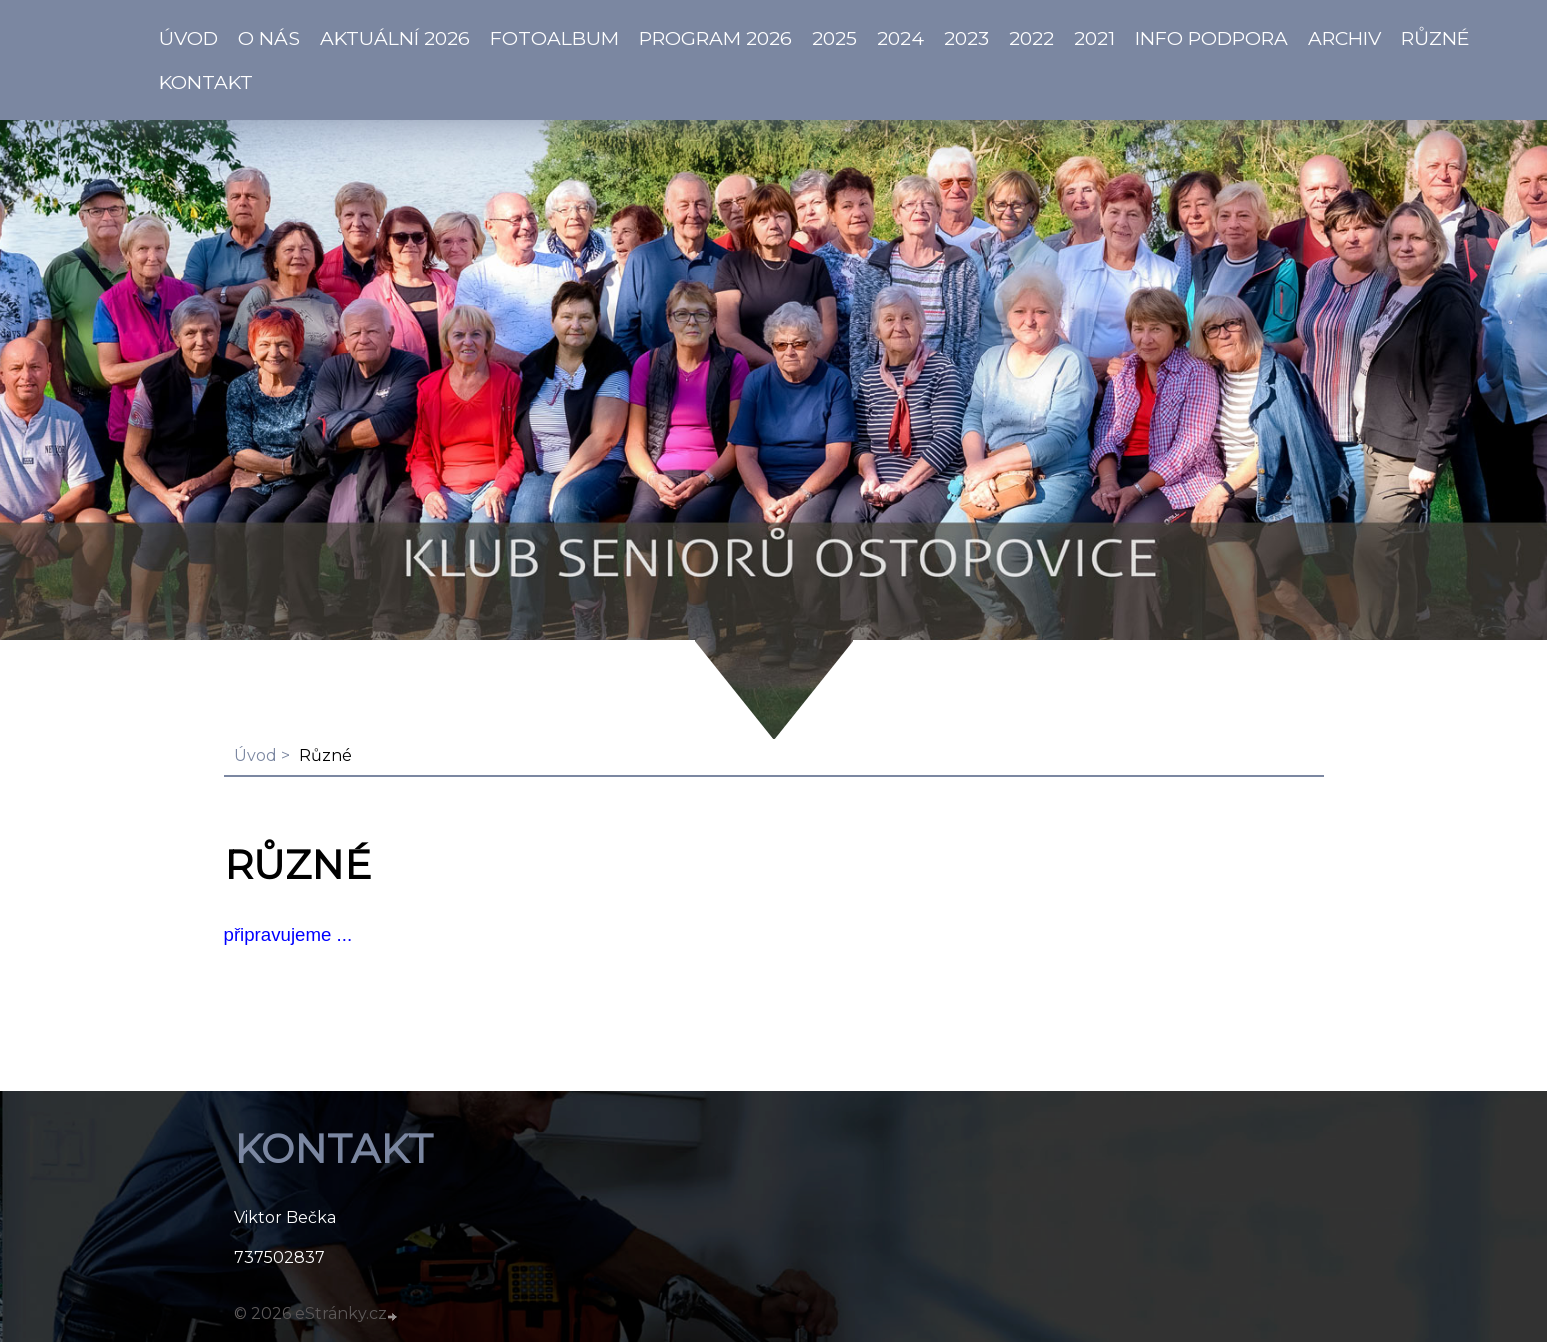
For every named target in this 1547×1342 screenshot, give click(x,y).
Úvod (255, 755)
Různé (1435, 38)
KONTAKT (206, 82)
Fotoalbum (554, 38)
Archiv (1344, 38)
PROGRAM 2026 (715, 38)
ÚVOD (188, 38)
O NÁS (269, 38)
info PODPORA (1211, 38)
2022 (1031, 38)
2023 (966, 38)
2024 (900, 38)
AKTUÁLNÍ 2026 (395, 38)
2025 (834, 38)
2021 (1094, 38)
